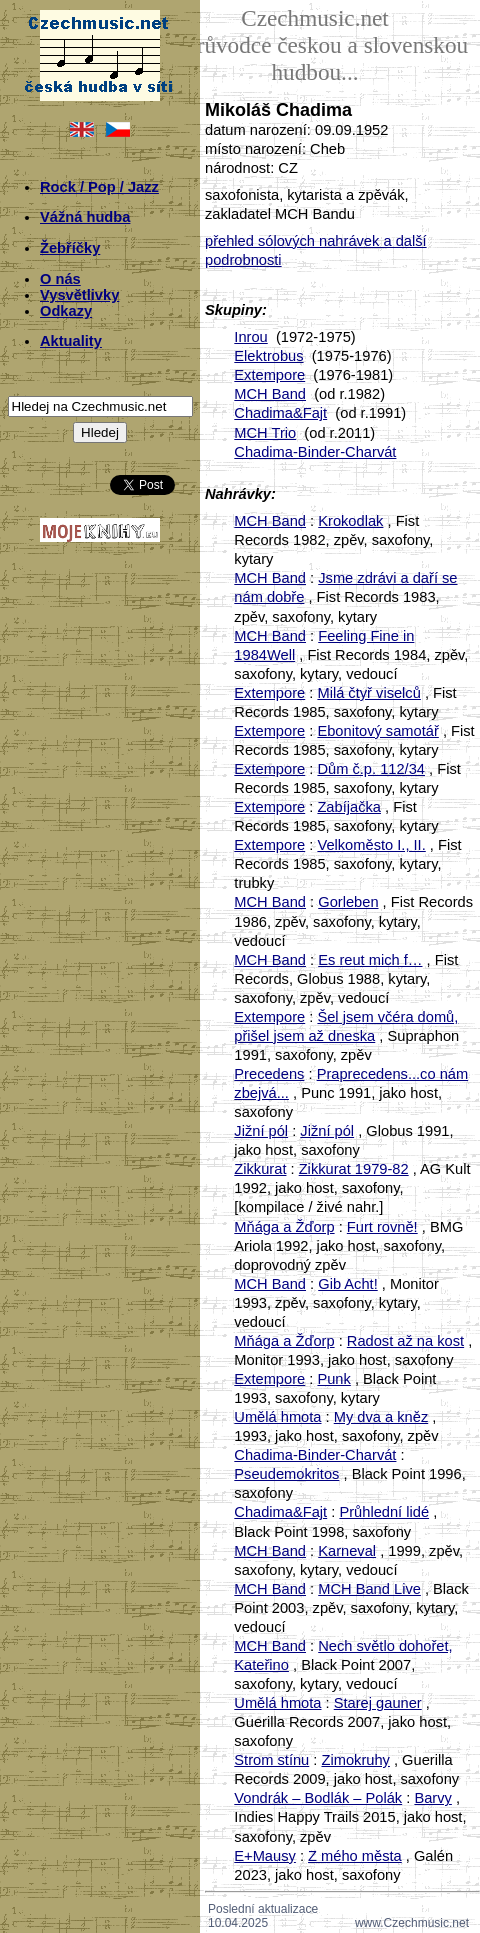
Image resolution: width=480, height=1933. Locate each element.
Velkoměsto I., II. (371, 845)
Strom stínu (271, 1760)
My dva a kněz (381, 1417)
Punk (333, 1379)
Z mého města (355, 1856)
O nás (60, 279)
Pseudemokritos (286, 1474)
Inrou (250, 337)
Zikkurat (260, 1169)
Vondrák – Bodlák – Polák (318, 1798)
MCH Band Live (369, 1589)
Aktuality (71, 341)
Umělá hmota (277, 1417)
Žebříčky (70, 248)
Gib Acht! (347, 1284)
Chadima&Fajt (280, 413)
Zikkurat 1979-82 (354, 1169)
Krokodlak (350, 521)
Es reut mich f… (370, 960)
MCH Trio (265, 433)
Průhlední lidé (384, 1512)
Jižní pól (261, 1131)
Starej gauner (378, 1703)
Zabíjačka (349, 807)
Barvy (432, 1798)
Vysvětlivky (79, 295)
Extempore (269, 375)
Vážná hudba (85, 217)
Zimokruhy (355, 1760)
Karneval (347, 1551)
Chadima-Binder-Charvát (315, 452)
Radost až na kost (405, 1341)
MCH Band (270, 394)
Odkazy (66, 311)
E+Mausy (265, 1856)
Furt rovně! (382, 1227)
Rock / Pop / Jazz (99, 187)
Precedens (269, 1074)
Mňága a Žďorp (284, 1227)
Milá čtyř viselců (368, 693)
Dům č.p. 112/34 (371, 769)
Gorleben (348, 902)
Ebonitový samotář (377, 731)
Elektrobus (268, 356)
